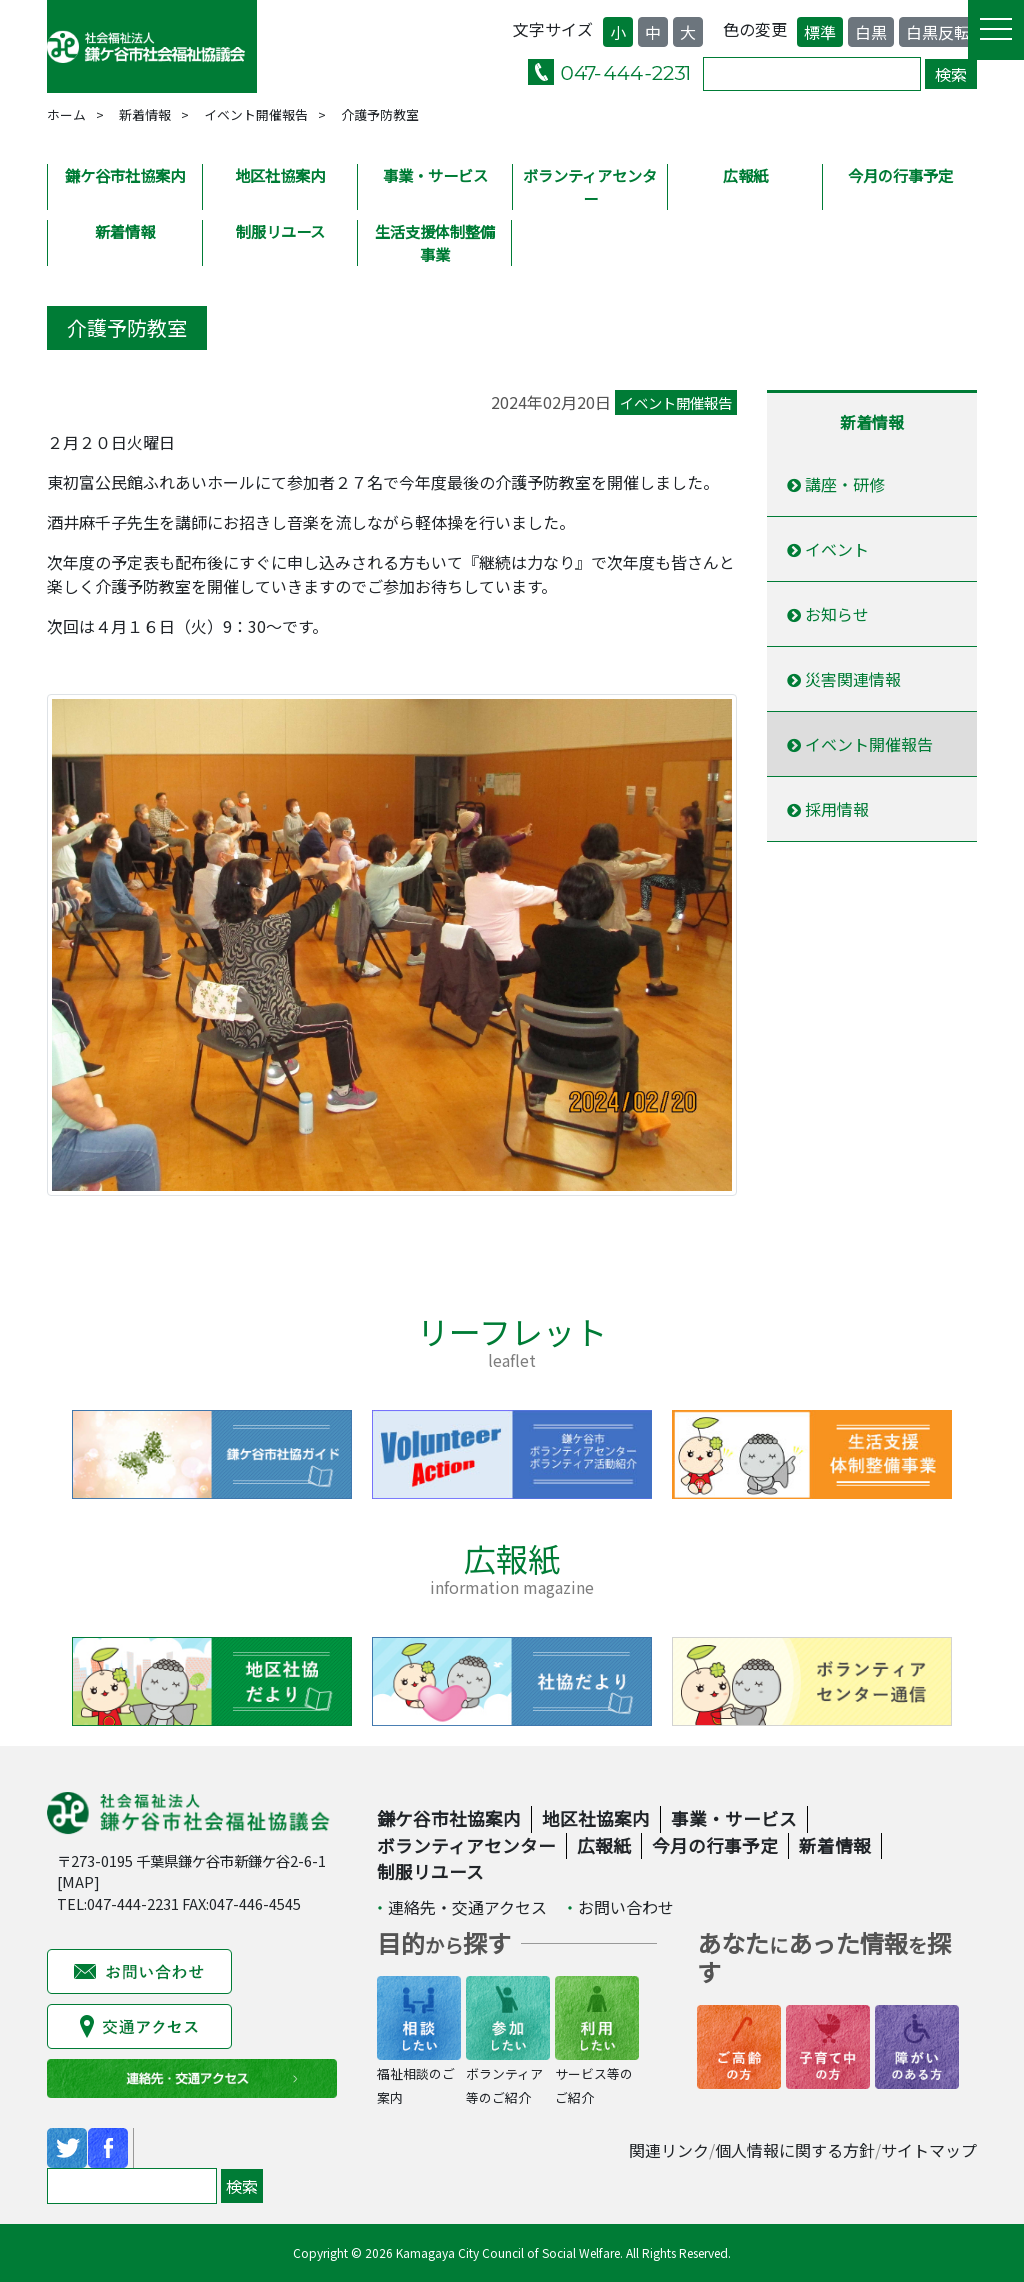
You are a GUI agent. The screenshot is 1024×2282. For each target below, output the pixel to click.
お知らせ (828, 614)
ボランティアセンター (590, 186)
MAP (78, 1881)
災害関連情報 (844, 679)
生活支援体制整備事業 (435, 242)
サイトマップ (929, 2150)
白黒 (871, 32)
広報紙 (745, 175)
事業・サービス (435, 175)
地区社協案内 (280, 175)
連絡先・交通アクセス (467, 1907)
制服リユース (280, 231)
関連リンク (669, 2150)
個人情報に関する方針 (795, 2150)
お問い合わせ (626, 1907)
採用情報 (828, 809)
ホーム (66, 114)
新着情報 (145, 114)
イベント (828, 549)
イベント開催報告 (256, 114)
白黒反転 (938, 32)
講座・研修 (836, 484)
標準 (820, 32)
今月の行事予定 (900, 175)
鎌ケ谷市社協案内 (125, 175)
